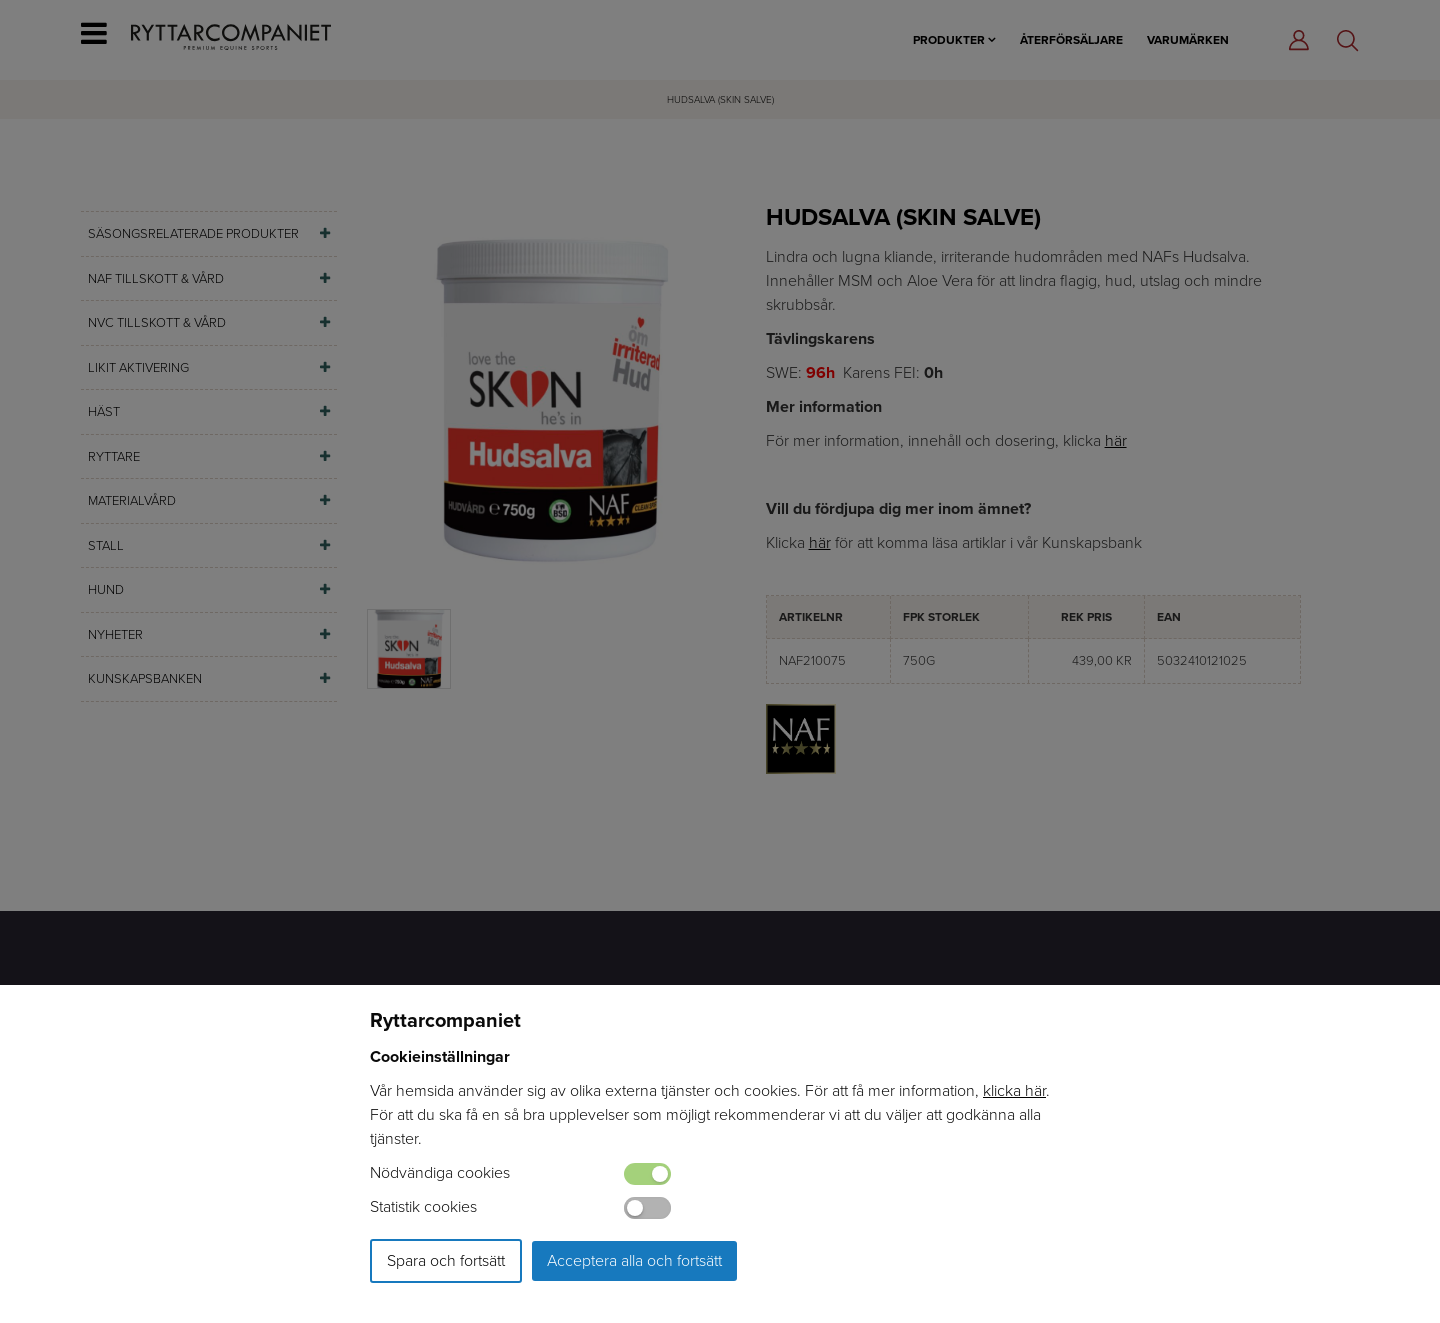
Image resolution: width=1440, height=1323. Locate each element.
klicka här (1014, 1090)
